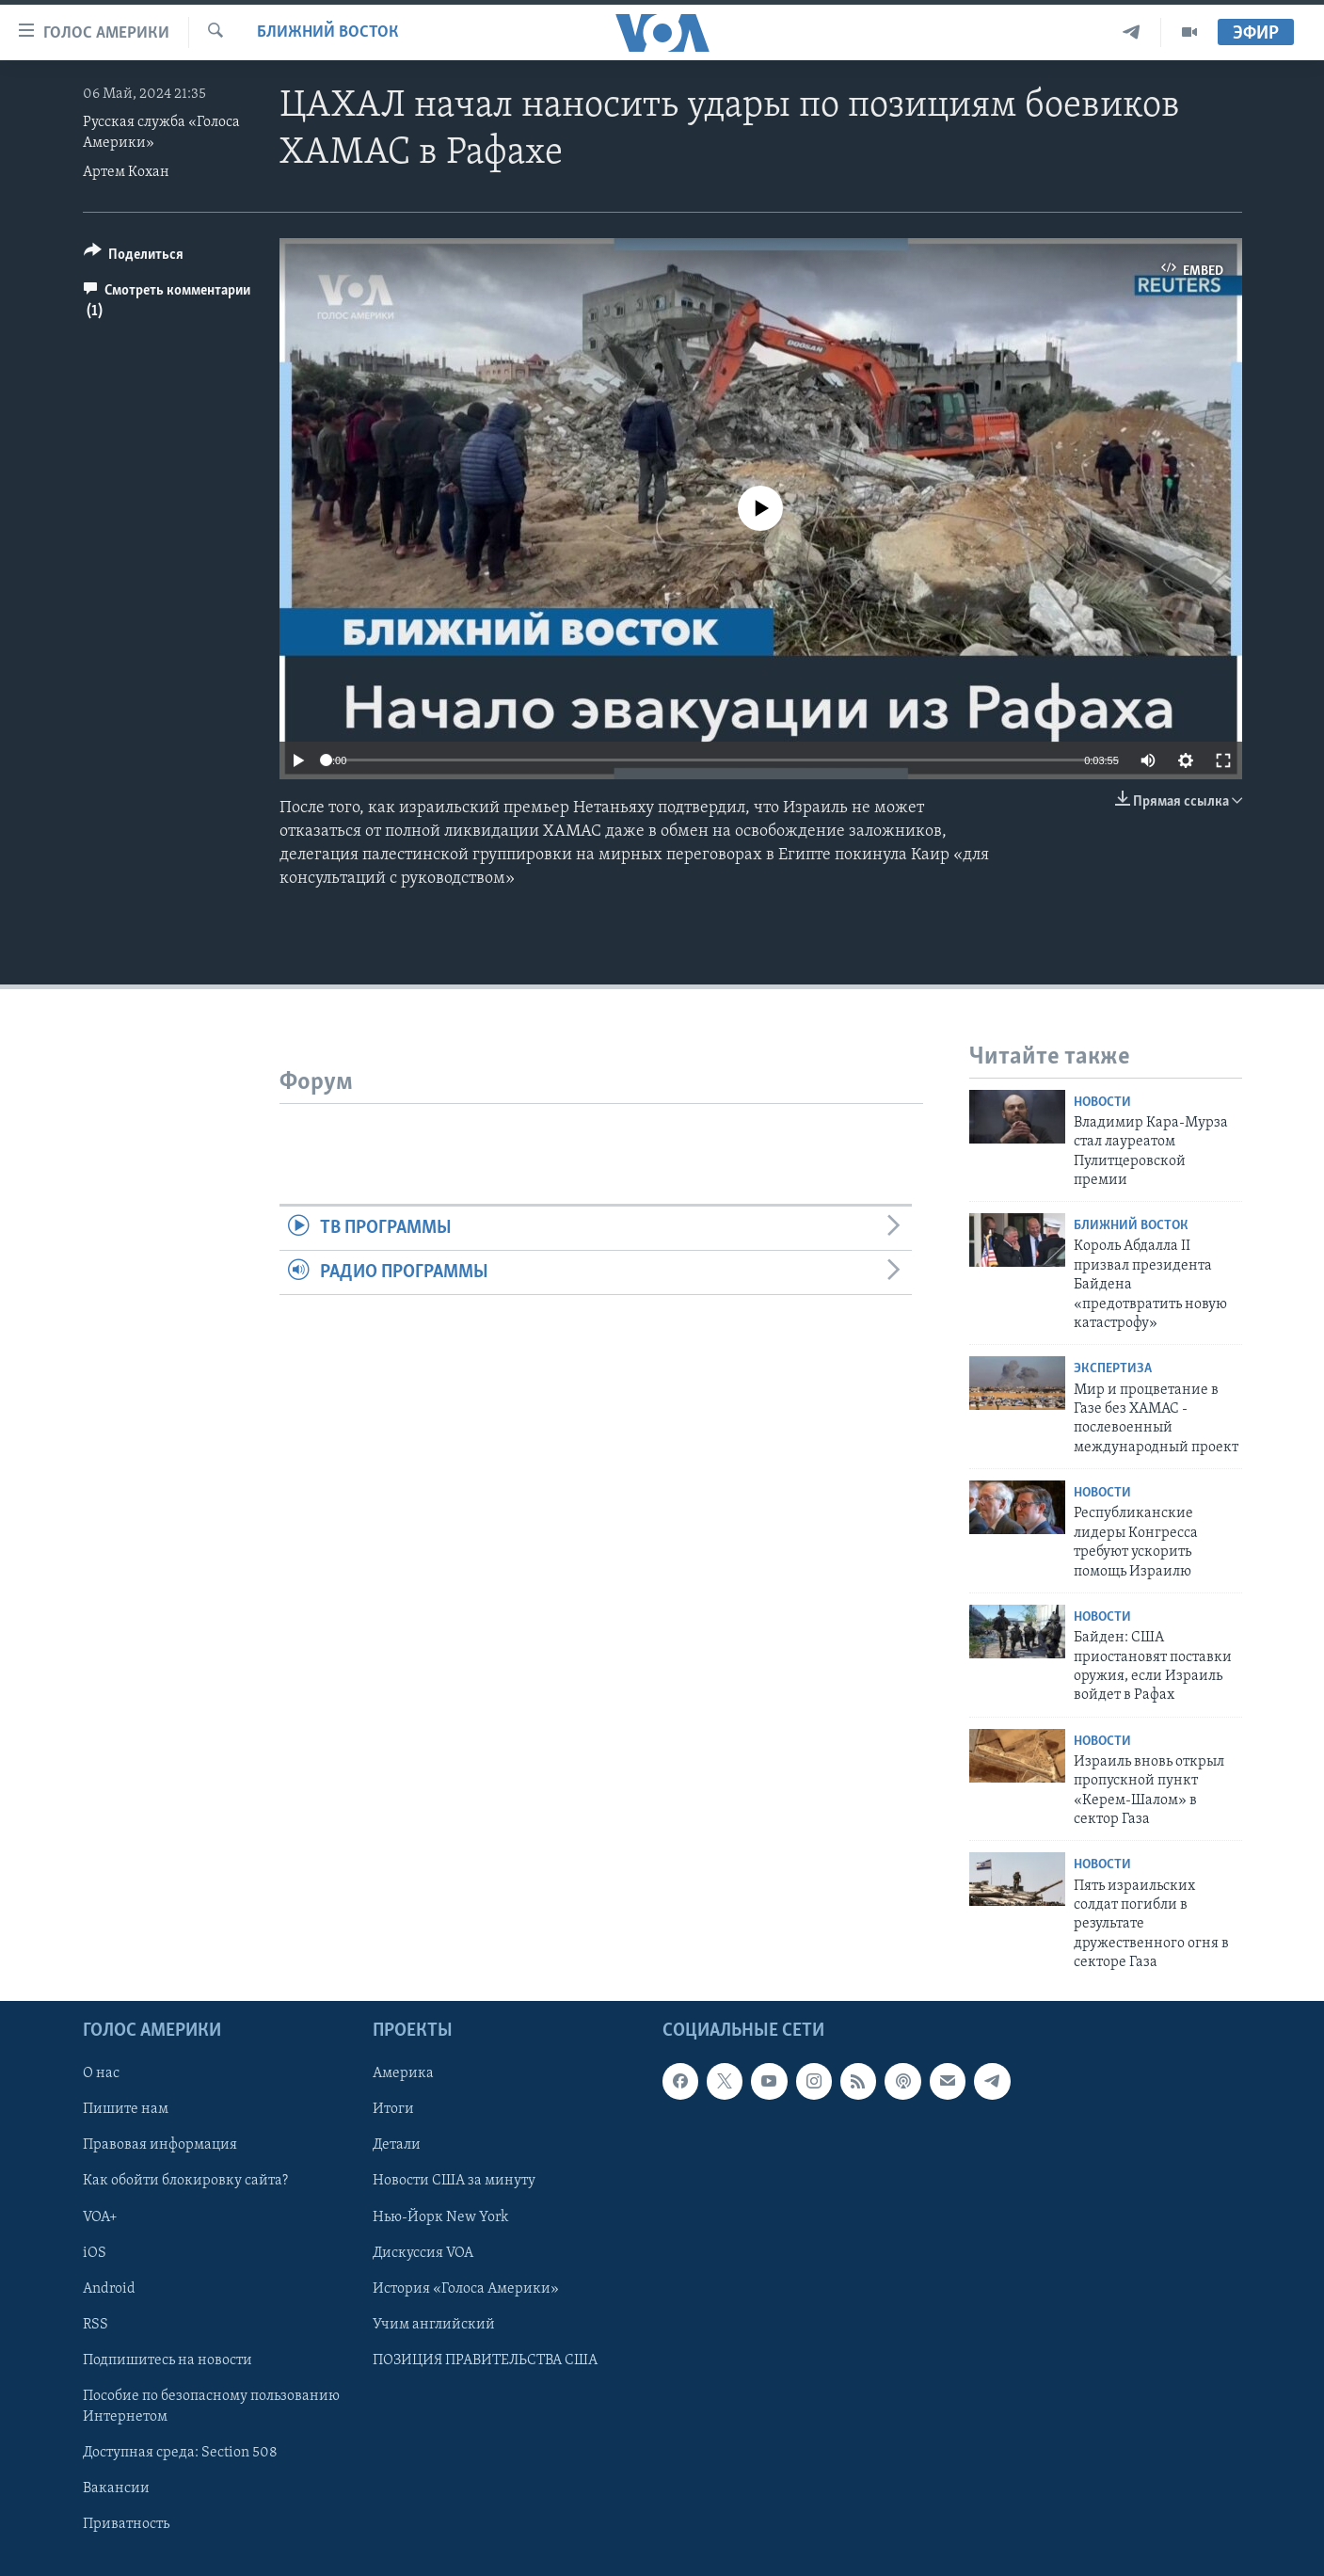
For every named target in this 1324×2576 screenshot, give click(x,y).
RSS (95, 2323)
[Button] (134, 257)
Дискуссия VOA (423, 2252)
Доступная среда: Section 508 (180, 2451)
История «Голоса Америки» (466, 2288)
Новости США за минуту (454, 2180)
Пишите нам (125, 2109)
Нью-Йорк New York (440, 2216)
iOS (94, 2252)
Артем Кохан (126, 172)
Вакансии (116, 2487)
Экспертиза (1113, 1369)
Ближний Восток (328, 32)
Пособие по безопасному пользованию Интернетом (211, 2406)
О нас (101, 2073)
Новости (1102, 1103)
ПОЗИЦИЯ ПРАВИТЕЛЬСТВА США (485, 2359)
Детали (397, 2144)
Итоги (393, 2109)
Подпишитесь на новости (167, 2359)
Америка (403, 2073)
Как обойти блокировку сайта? (185, 2180)
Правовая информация (160, 2144)
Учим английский (434, 2323)
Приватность (126, 2524)
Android (109, 2288)
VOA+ (100, 2216)
